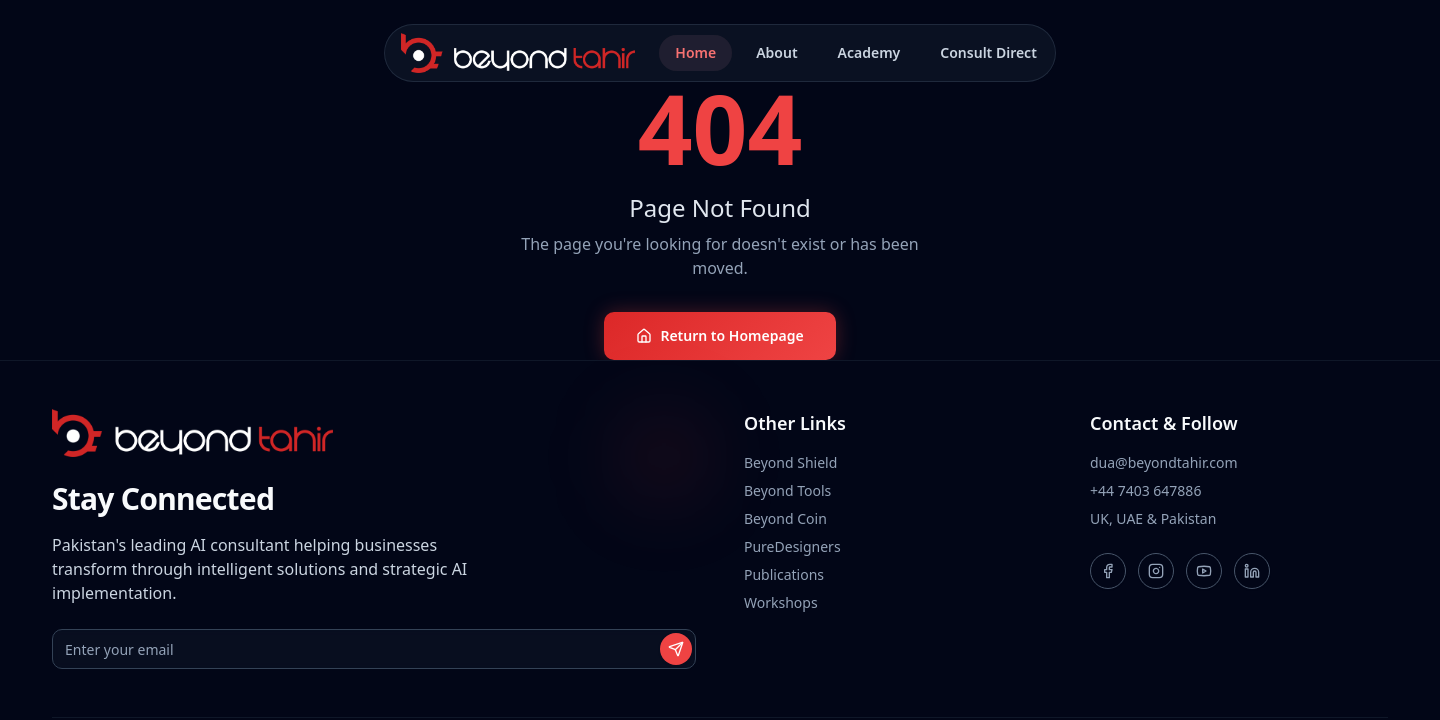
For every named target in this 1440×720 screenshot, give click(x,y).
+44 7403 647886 (1145, 490)
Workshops (781, 602)
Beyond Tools (787, 490)
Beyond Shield (790, 462)
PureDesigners (792, 546)
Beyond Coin (785, 518)
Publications (784, 574)
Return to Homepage (719, 335)
